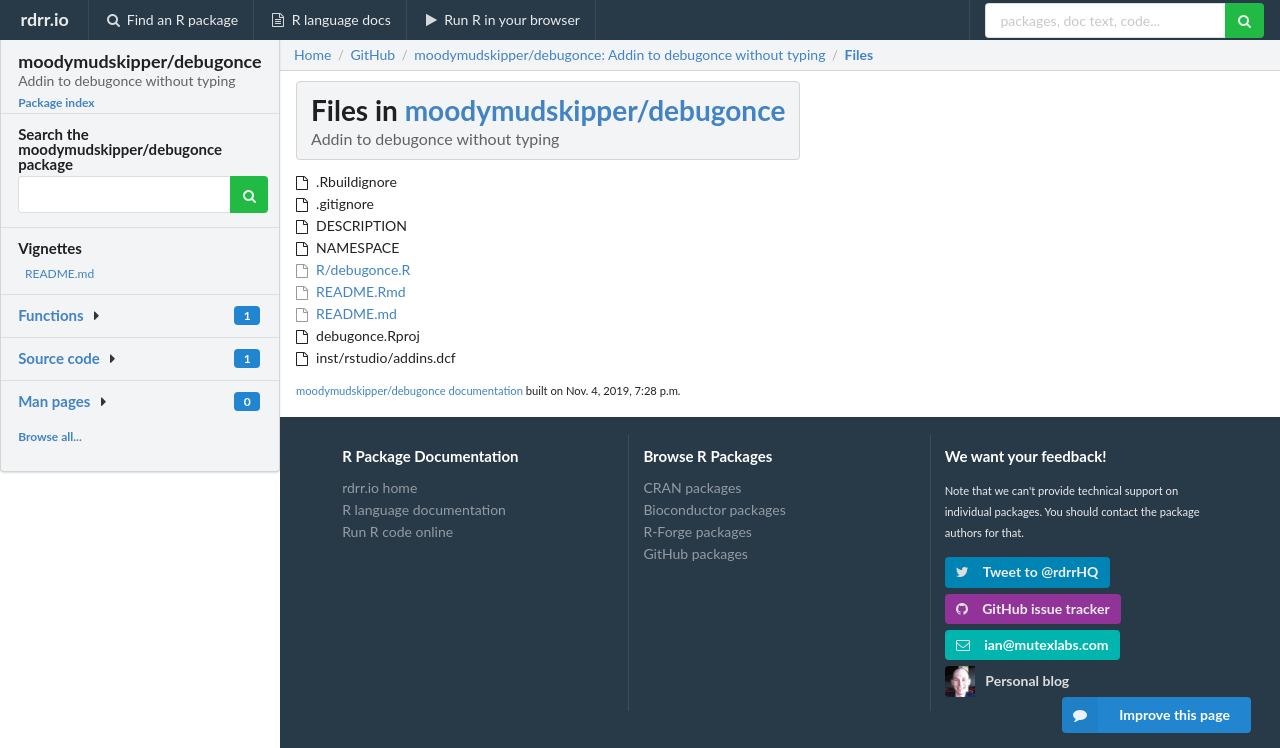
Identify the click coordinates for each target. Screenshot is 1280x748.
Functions (50, 315)
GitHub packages (695, 553)
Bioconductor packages (714, 509)
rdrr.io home (379, 488)
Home (312, 55)
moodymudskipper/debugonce (595, 110)
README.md (59, 273)
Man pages (54, 401)
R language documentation (424, 509)
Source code (59, 358)
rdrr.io (44, 19)
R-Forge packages (697, 531)
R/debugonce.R (353, 269)
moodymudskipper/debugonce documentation (409, 390)
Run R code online (397, 531)
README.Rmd (351, 291)
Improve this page (1146, 715)
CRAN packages (692, 488)
